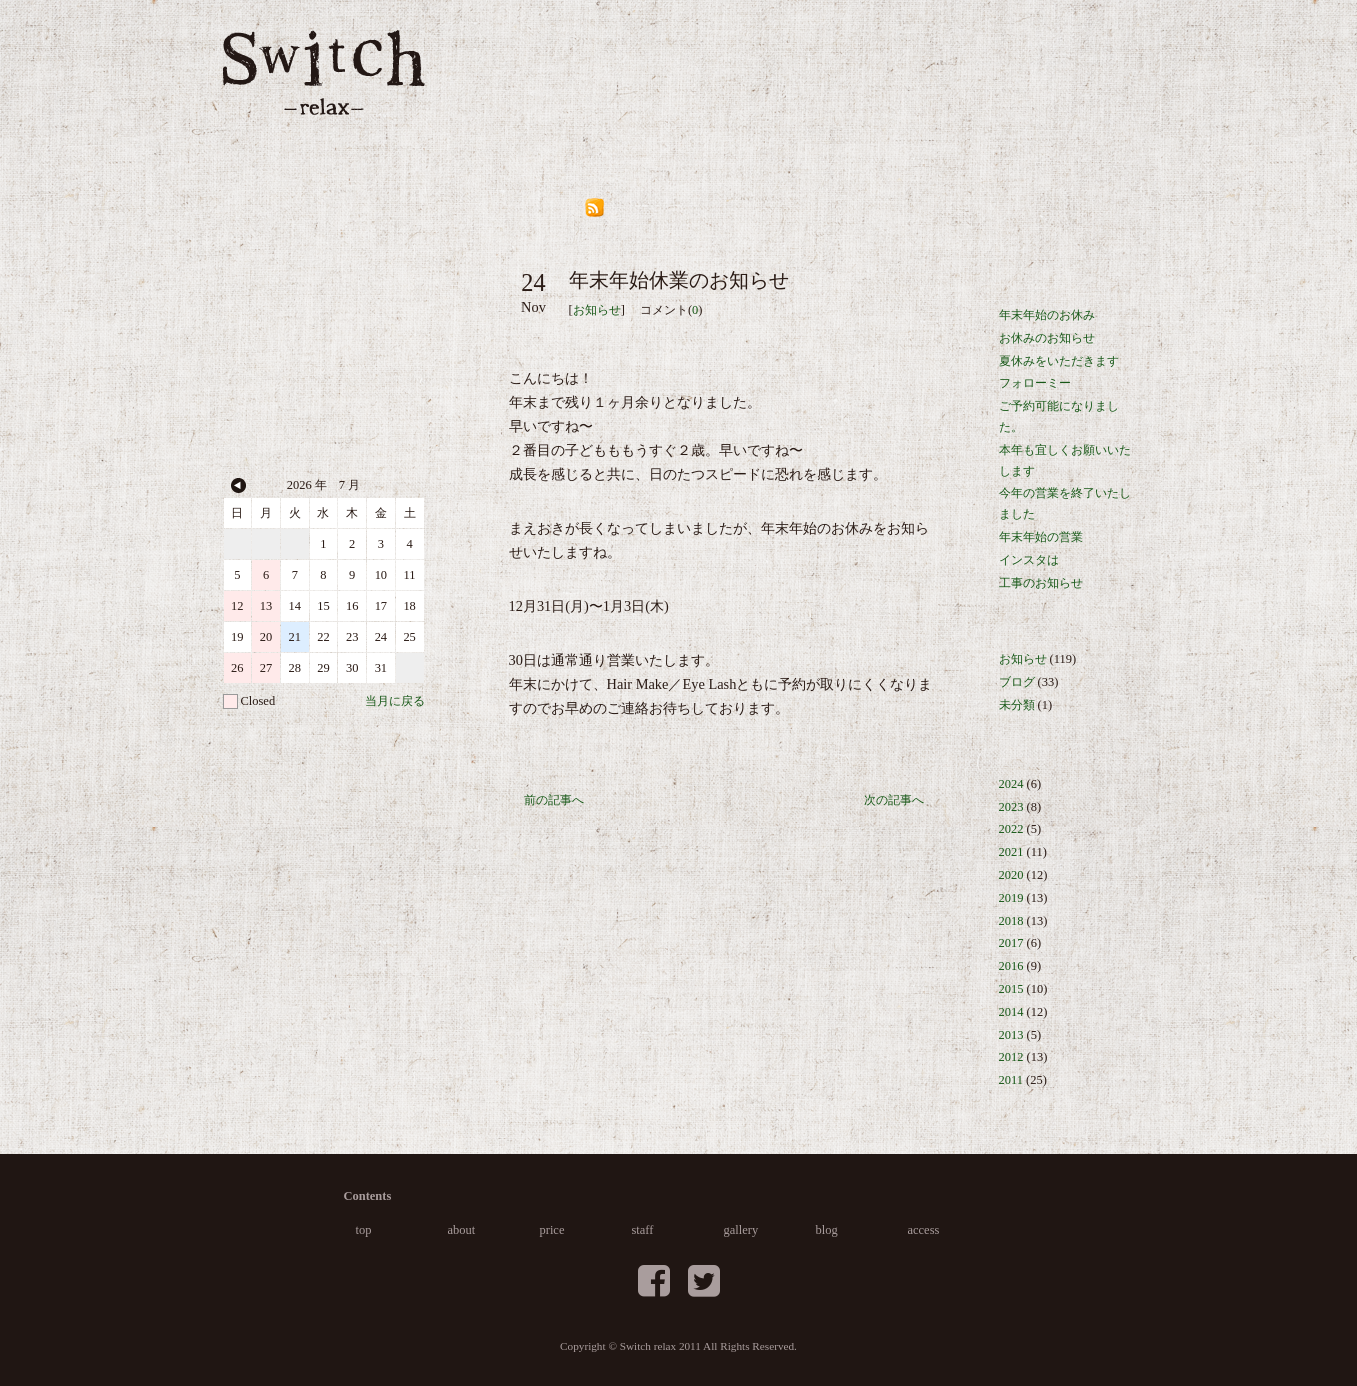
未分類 (1017, 705)
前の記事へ (554, 800)
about (613, 90)
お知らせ (597, 310)
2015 (1011, 989)
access (1105, 90)
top (526, 90)
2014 (1011, 1012)
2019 (1011, 898)
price (710, 90)
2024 (1011, 784)
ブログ (1017, 682)
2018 (1011, 921)
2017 (1011, 943)
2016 (1011, 966)
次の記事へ (894, 800)
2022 (1011, 829)
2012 (1011, 1057)
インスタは (1029, 560)
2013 (1011, 1035)
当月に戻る (395, 701)
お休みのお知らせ (1047, 338)
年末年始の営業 (1041, 537)
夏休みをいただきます (1059, 361)
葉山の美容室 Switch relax (324, 72)
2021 (1011, 852)
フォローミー (1035, 383)
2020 (1011, 875)
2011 (1011, 1080)
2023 (1011, 807)
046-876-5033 (324, 205)
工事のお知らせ (1041, 583)
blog (1006, 90)
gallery (905, 90)
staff (803, 90)
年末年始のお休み (1047, 315)
